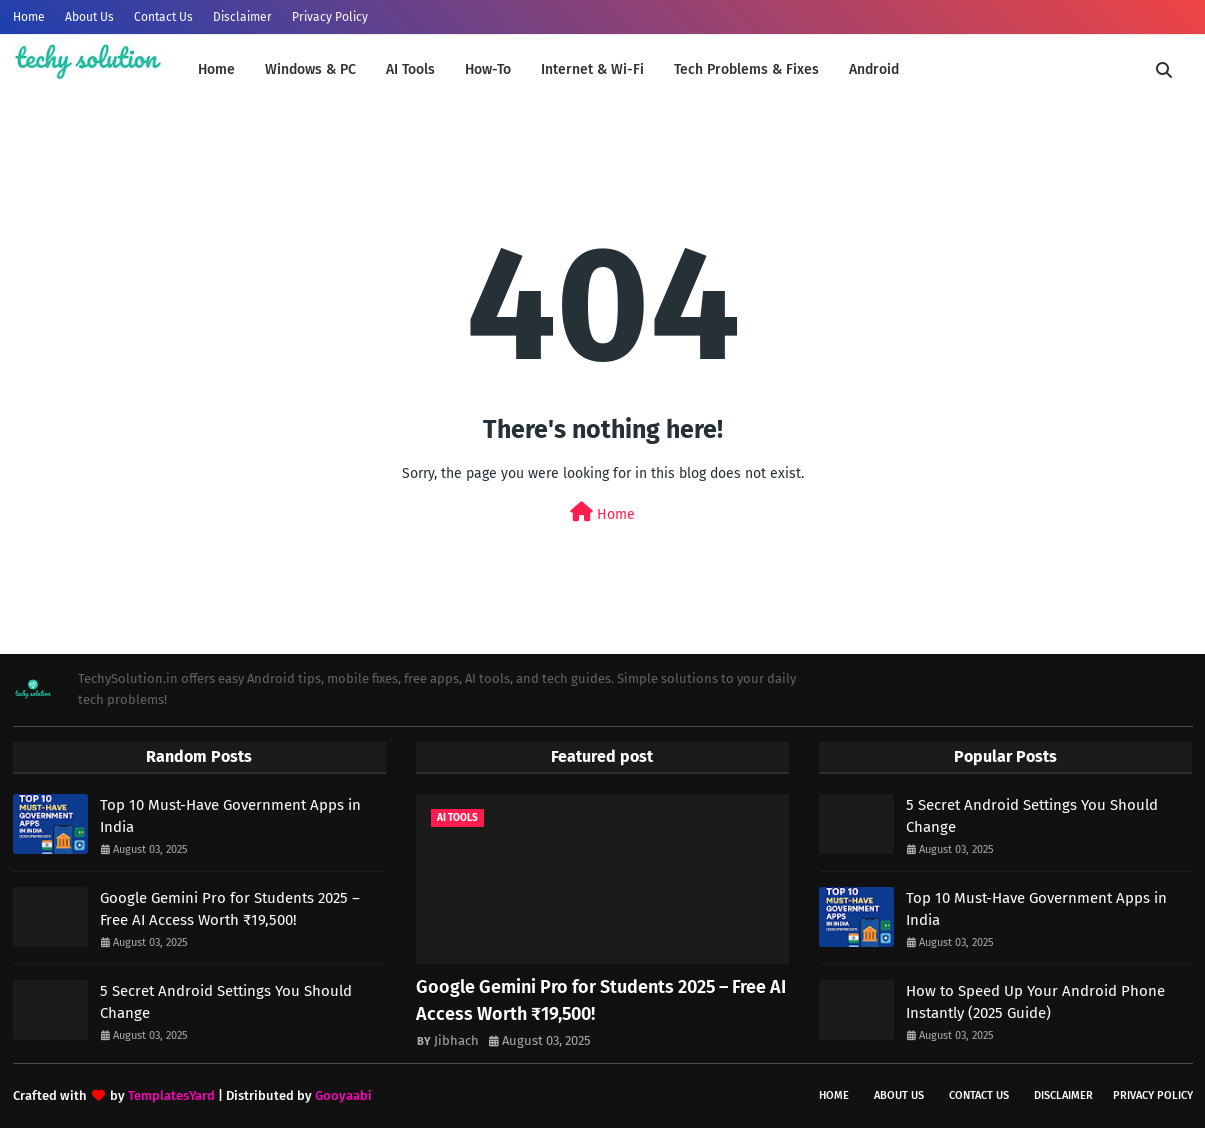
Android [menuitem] (874, 69)
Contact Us (163, 17)
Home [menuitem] (216, 69)
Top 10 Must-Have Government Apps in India (230, 816)
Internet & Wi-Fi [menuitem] (592, 69)
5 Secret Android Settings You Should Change (226, 1002)
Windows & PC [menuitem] (310, 69)
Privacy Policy (330, 17)
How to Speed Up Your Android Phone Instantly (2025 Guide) (1035, 1002)
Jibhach (456, 1040)
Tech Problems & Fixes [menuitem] (746, 69)
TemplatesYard (171, 1095)
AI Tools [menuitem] (410, 69)
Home (29, 17)
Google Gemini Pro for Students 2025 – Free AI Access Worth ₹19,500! (230, 909)
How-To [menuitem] (488, 69)
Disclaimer (242, 17)
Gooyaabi (343, 1095)
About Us (89, 17)
